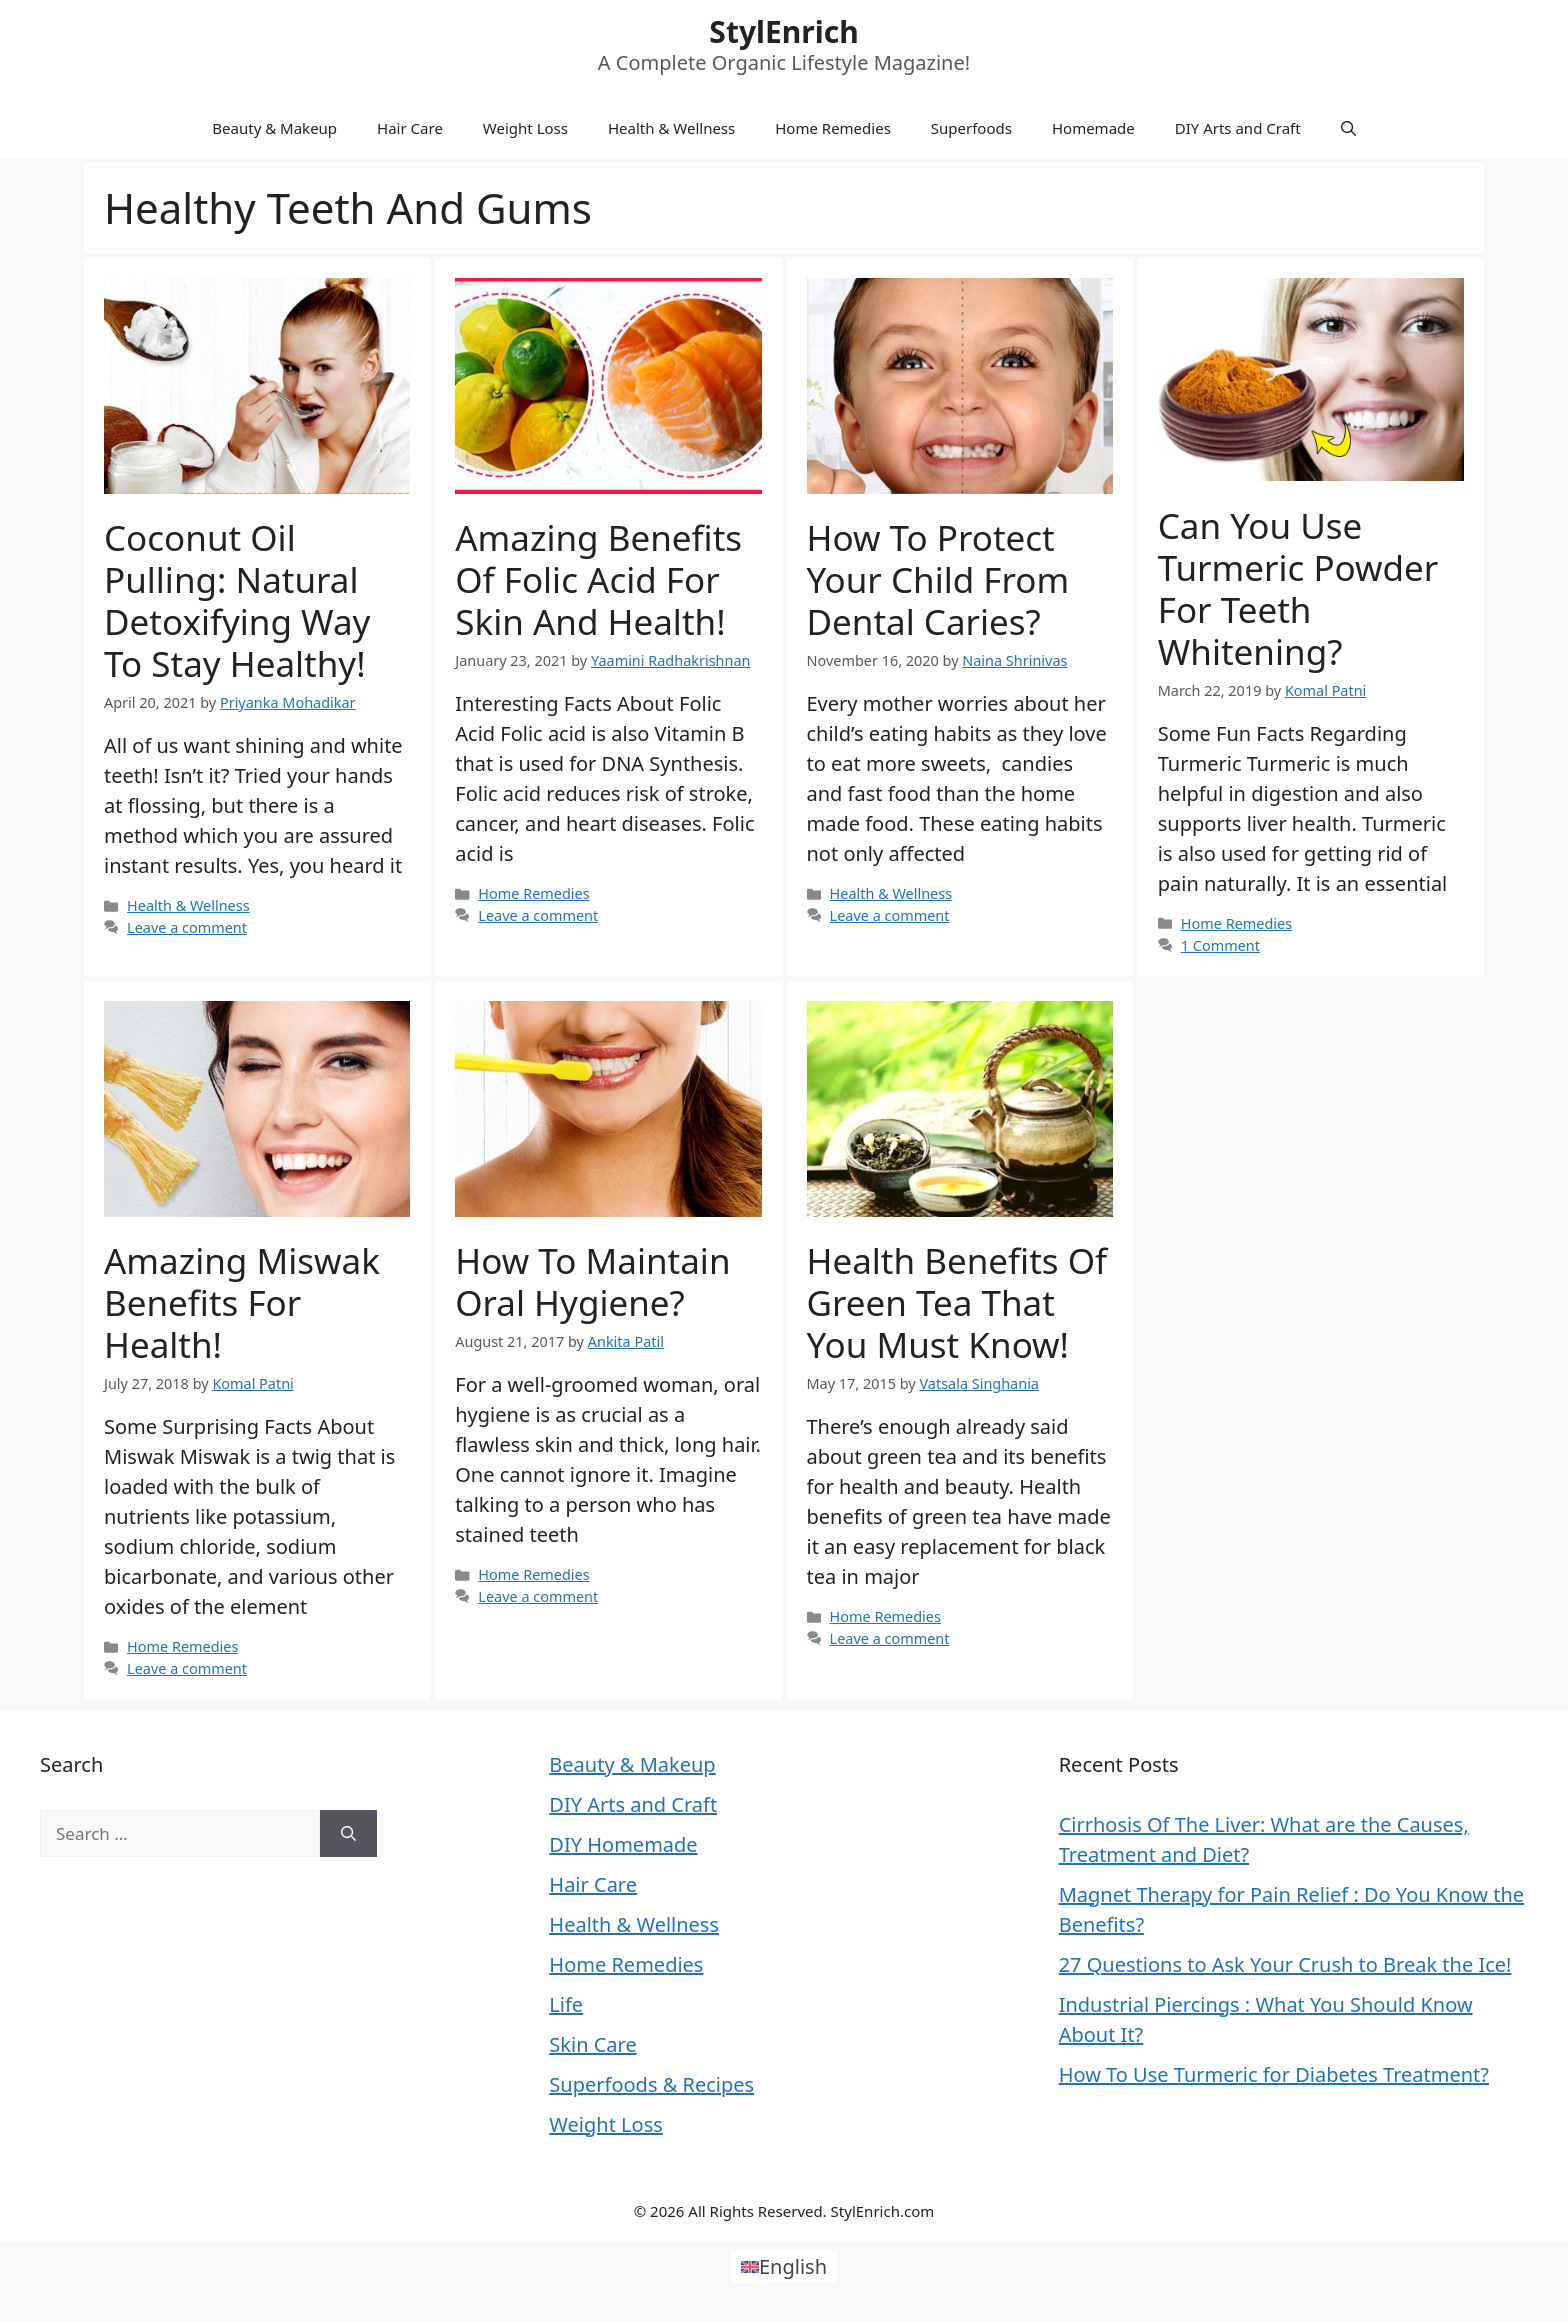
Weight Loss (525, 128)
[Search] (348, 1834)
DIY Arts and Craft (1238, 128)
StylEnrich (783, 31)
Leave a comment (187, 927)
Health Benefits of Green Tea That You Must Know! (957, 1302)
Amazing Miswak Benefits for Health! (242, 1302)
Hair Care (410, 128)
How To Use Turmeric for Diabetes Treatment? (1274, 2074)
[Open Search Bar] (1348, 128)
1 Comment (1220, 945)
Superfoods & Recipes (651, 2084)
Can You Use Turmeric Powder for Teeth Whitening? (1298, 588)
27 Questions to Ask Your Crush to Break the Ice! (1285, 1964)
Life (566, 2004)
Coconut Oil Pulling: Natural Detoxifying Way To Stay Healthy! (237, 600)
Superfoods (971, 128)
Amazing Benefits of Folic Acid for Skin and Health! (598, 579)
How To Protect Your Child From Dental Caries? (938, 579)
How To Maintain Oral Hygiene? (592, 1281)
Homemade (1093, 128)
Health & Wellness (671, 128)
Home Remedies (833, 128)
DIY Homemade (623, 1844)
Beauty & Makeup (274, 128)
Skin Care (592, 2044)
